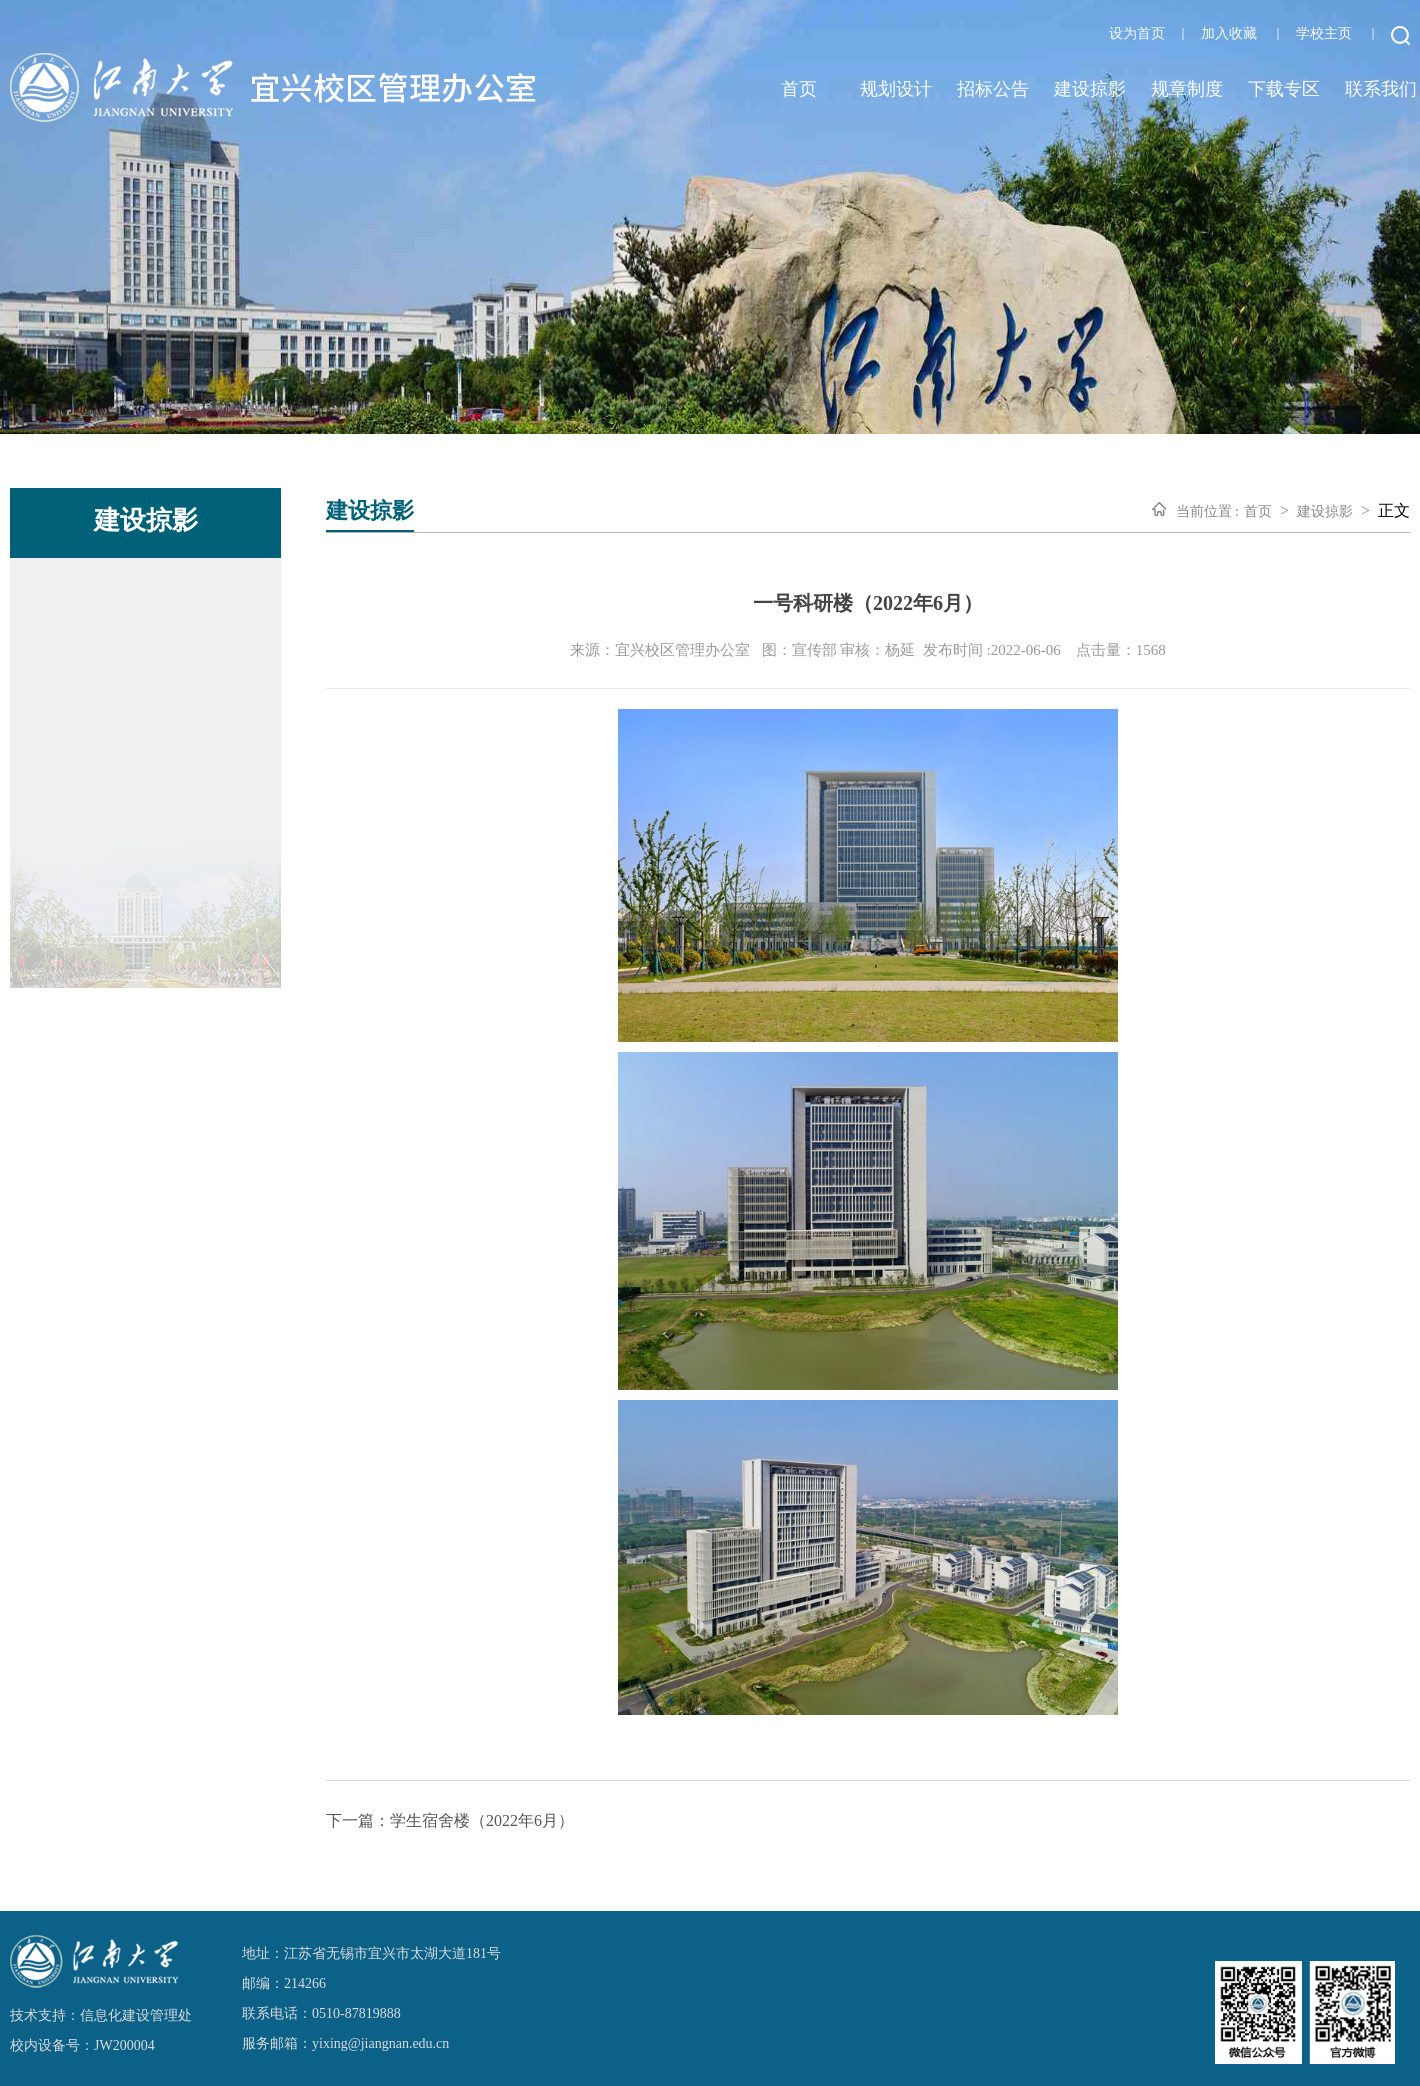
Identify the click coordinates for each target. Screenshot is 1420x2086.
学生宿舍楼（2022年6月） (482, 1820)
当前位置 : (1207, 511)
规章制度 (1187, 89)
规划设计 (896, 89)
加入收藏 (1229, 33)
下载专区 (1284, 89)
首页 (799, 89)
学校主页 (1324, 33)
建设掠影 (1090, 89)
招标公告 (993, 89)
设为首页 (1137, 33)
